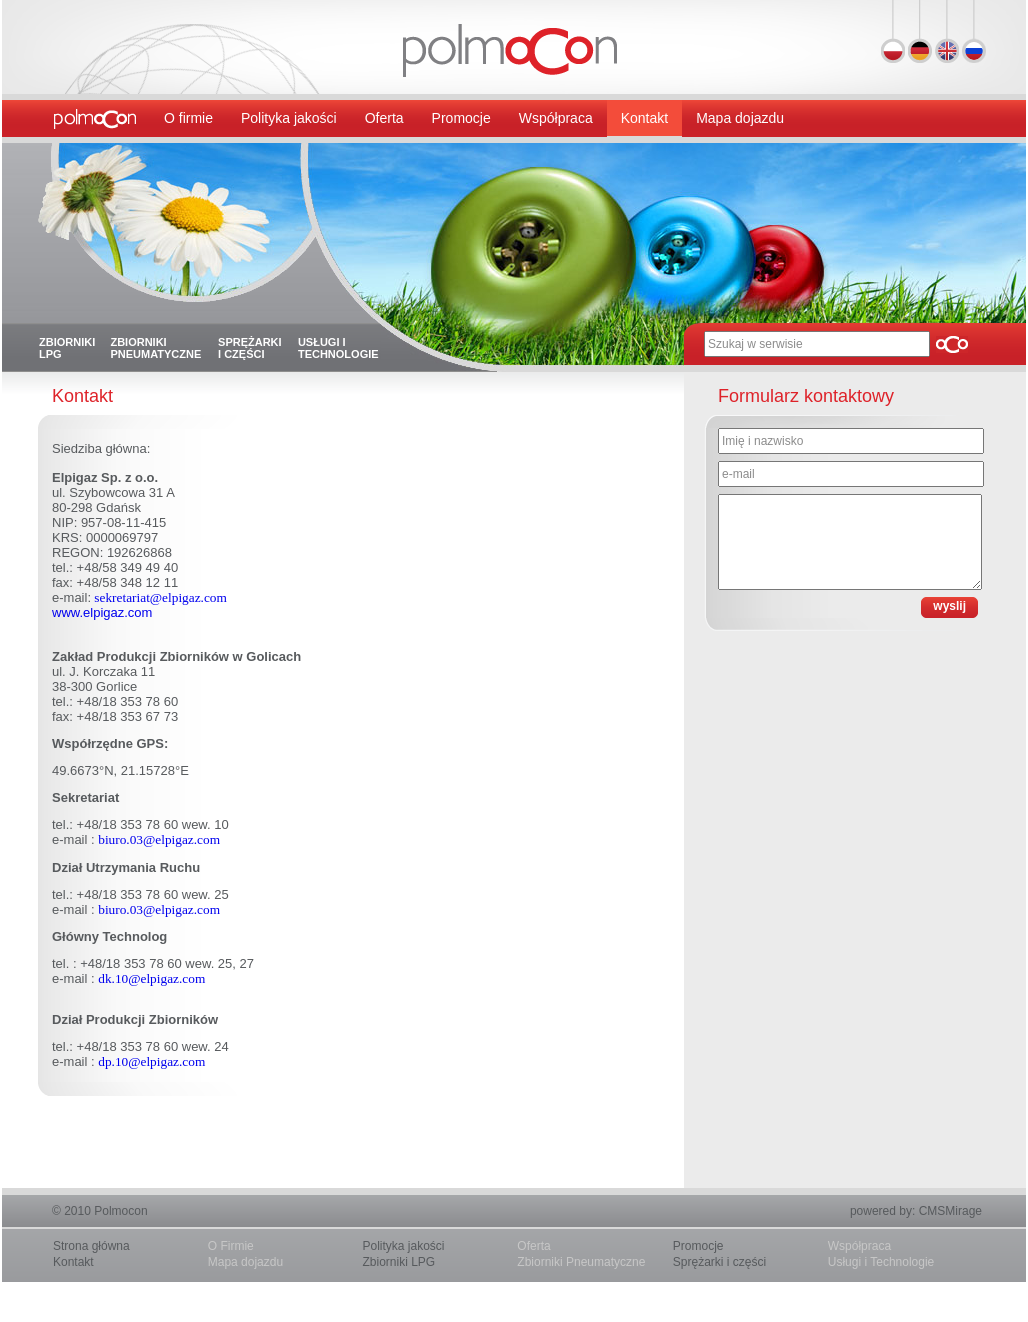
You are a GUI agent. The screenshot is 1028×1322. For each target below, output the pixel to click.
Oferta (384, 118)
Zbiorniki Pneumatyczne (581, 1262)
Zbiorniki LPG (67, 348)
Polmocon (120, 1211)
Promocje (461, 118)
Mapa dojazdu (740, 118)
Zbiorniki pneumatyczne (155, 348)
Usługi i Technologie (881, 1262)
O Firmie (231, 1246)
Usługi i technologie (338, 348)
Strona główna (91, 1246)
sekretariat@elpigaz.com (159, 597)
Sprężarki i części (250, 348)
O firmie (188, 118)
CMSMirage (950, 1211)
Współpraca (556, 118)
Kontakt (644, 118)
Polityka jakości (289, 118)
